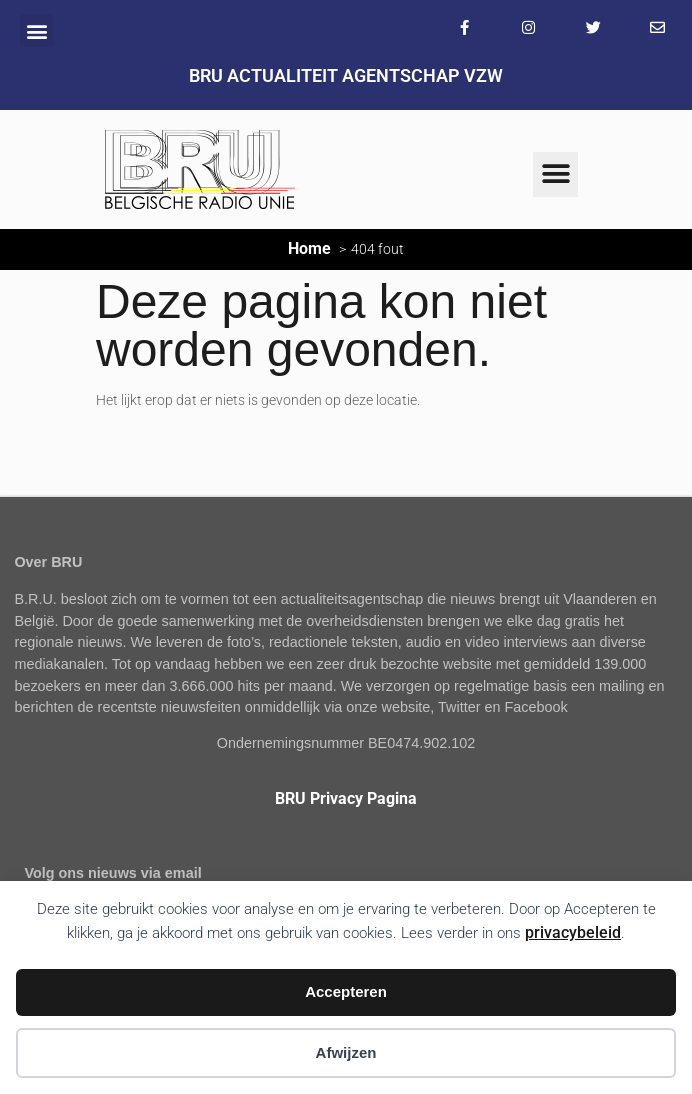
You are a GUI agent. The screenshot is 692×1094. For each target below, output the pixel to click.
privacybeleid (573, 932)
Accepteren (346, 991)
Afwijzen (346, 1052)
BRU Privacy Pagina (346, 798)
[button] (36, 30)
